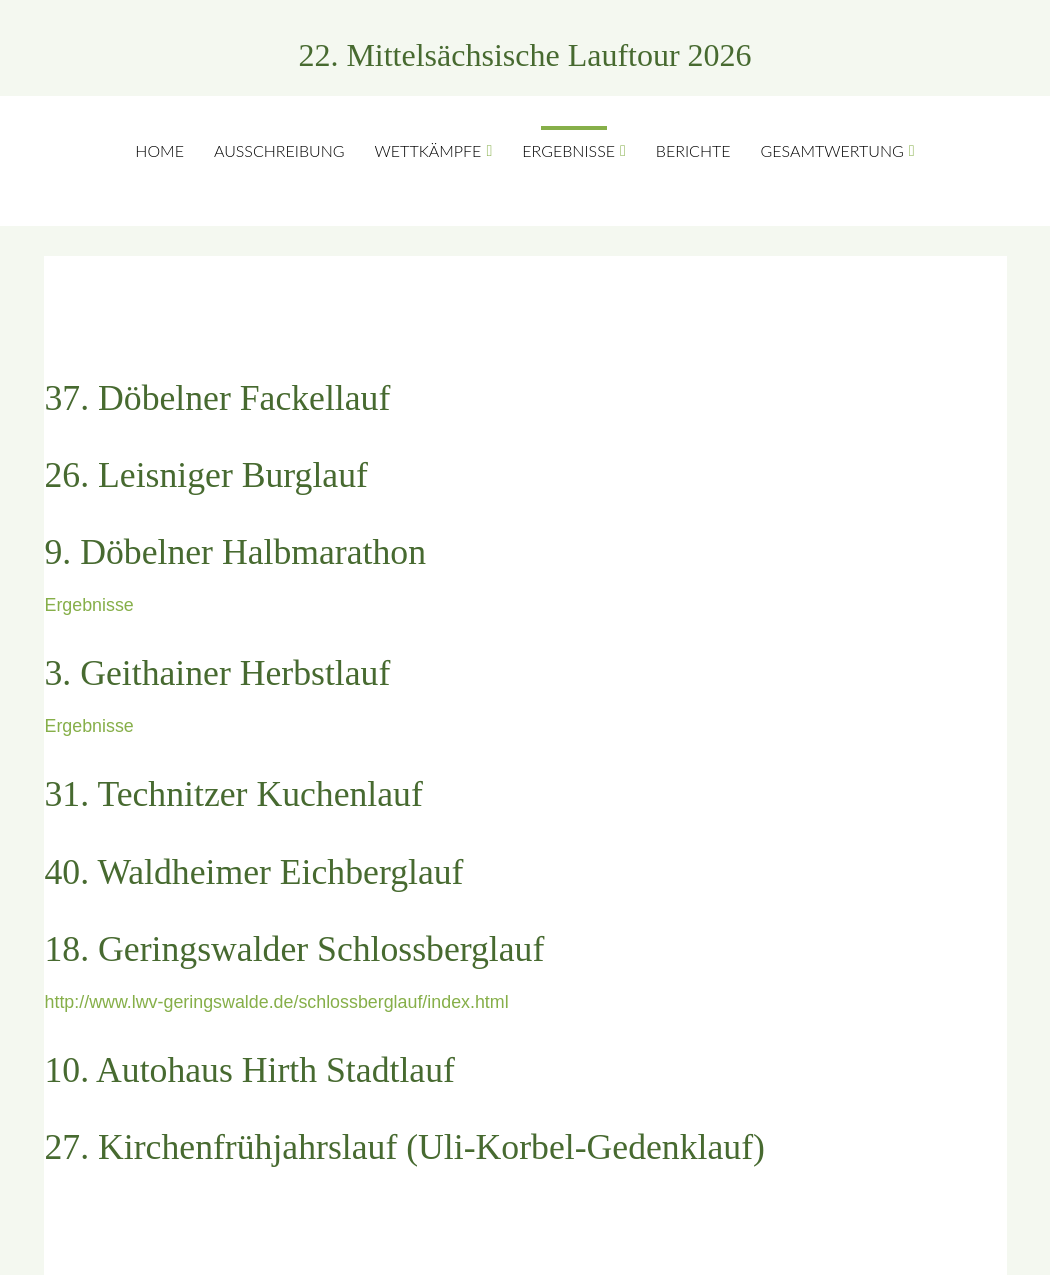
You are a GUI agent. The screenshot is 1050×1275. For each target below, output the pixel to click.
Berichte (693, 150)
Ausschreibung (279, 150)
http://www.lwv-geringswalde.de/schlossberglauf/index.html (277, 1002)
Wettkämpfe (428, 150)
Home (159, 150)
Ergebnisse (568, 150)
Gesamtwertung (832, 150)
